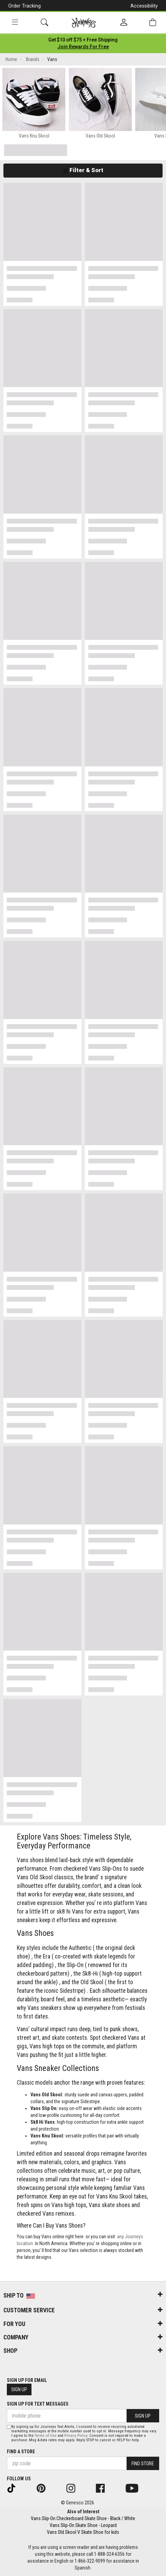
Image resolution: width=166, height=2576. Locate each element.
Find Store (142, 2463)
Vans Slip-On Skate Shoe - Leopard (83, 2525)
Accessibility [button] (144, 6)
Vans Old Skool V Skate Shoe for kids (83, 2532)
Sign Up (19, 2389)
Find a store (21, 2451)
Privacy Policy (75, 2435)
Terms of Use (45, 2435)
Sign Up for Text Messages (37, 2404)
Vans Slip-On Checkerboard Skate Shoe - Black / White (83, 2518)
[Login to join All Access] (83, 39)
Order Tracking (24, 6)
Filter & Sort (83, 170)
